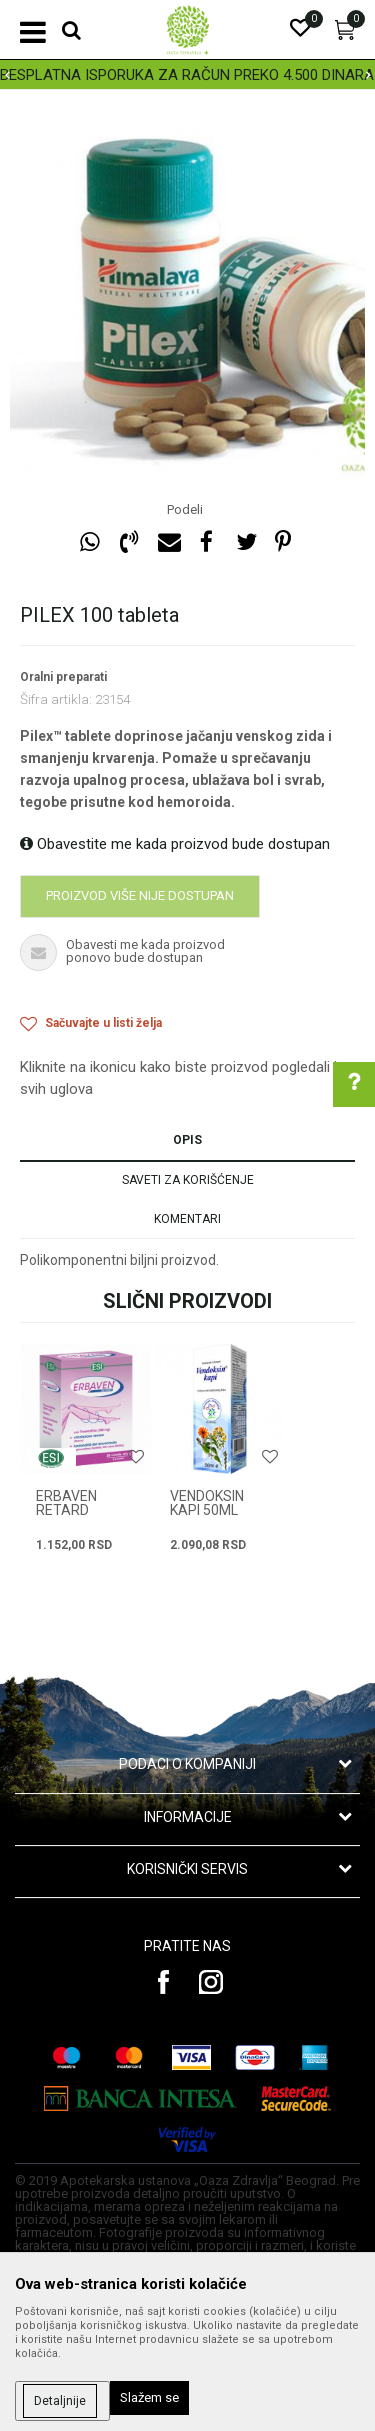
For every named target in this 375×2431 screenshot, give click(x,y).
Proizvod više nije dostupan (140, 895)
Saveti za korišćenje (188, 1180)
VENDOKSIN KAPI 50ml (207, 1503)
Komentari (187, 1219)
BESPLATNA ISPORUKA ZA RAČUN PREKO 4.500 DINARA (187, 75)
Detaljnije (60, 2401)
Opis (187, 1140)
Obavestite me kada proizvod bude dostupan (175, 844)
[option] (187, 75)
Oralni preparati (63, 677)
